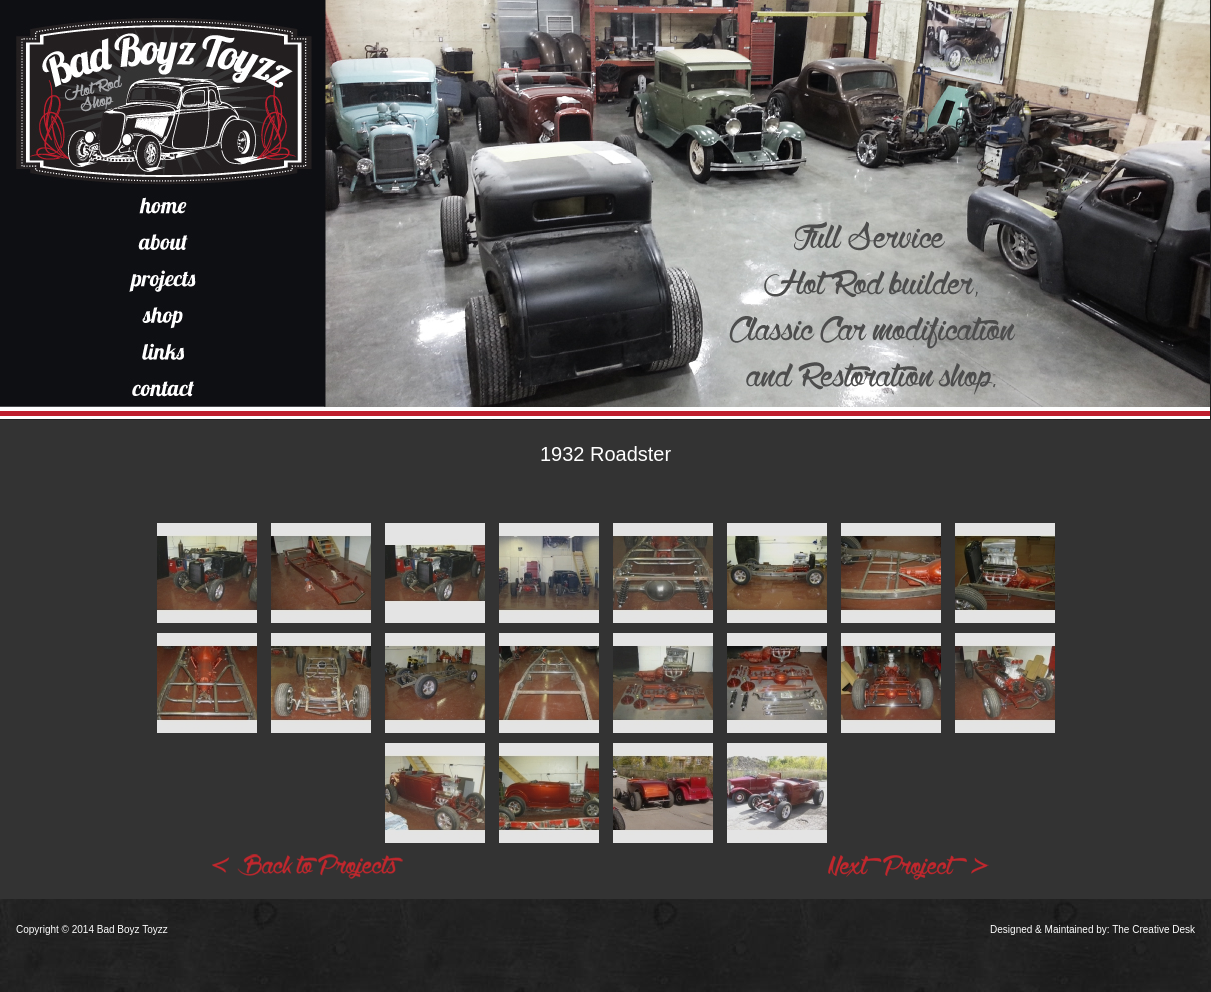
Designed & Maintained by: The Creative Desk (1092, 929)
